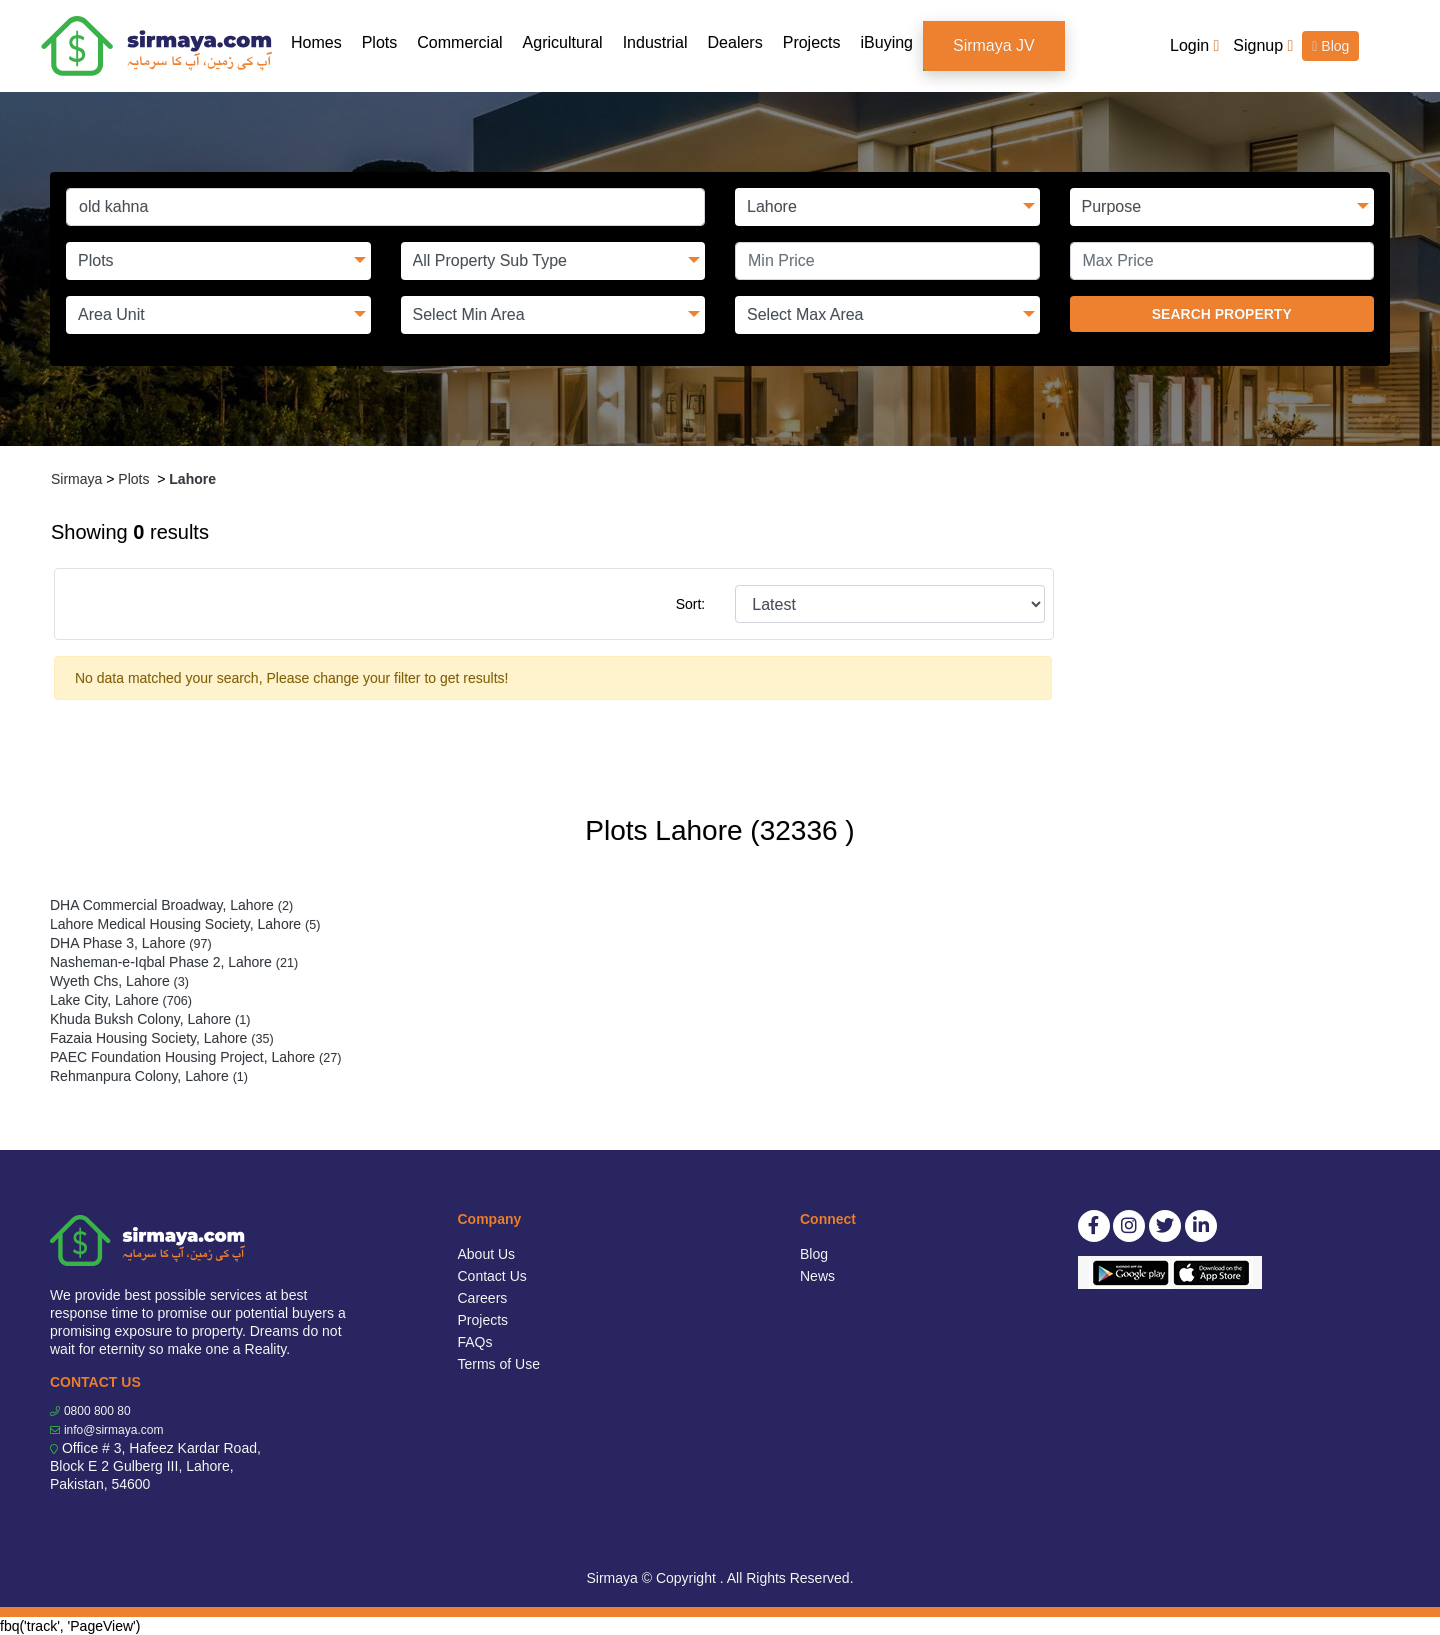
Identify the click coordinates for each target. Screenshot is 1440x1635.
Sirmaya (76, 479)
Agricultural (563, 42)
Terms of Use (499, 1364)
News (817, 1276)
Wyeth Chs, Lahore (119, 981)
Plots (380, 42)
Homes (321, 41)
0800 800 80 (97, 1411)
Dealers (735, 42)
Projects (812, 42)
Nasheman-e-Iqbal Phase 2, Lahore (174, 962)
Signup (1263, 45)
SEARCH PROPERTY (1222, 314)
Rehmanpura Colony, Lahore (149, 1076)
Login (1194, 45)
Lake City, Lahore (121, 1000)
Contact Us (492, 1276)
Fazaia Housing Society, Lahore (162, 1038)
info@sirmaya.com (114, 1430)
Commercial (459, 42)
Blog (1330, 46)
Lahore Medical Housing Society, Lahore (185, 924)
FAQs (475, 1342)
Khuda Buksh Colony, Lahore (150, 1019)
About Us (487, 1254)
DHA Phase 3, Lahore (131, 943)
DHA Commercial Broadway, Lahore (171, 905)
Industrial (655, 42)
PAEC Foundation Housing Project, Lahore (195, 1057)
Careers (483, 1298)
